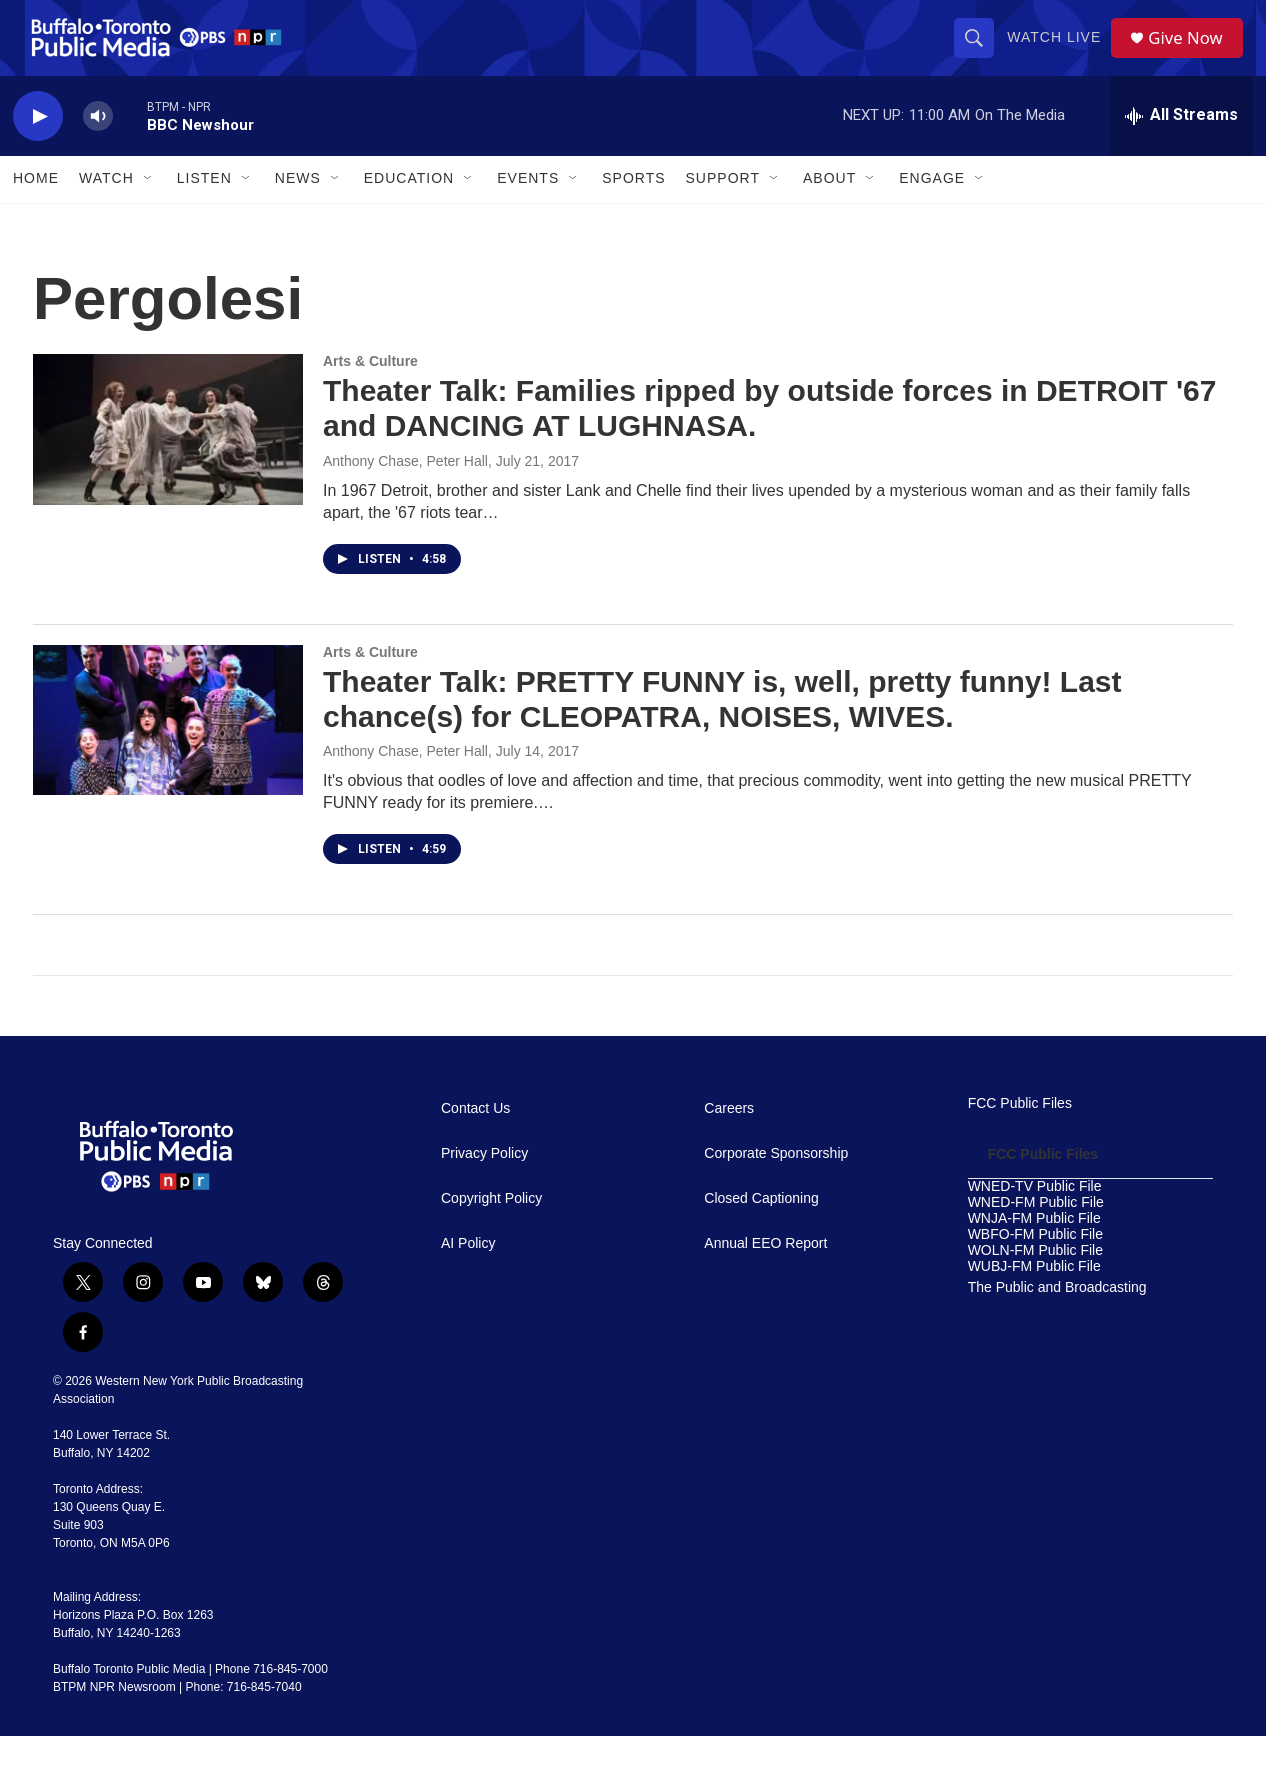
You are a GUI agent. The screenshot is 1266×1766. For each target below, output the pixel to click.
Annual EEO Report (765, 1273)
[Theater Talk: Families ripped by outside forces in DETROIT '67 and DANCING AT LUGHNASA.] (168, 459)
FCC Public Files (1020, 1133)
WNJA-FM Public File (1034, 1248)
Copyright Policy (491, 1228)
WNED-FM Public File (1036, 1232)
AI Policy (468, 1273)
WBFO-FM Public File (1035, 1264)
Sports (633, 208)
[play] (38, 145)
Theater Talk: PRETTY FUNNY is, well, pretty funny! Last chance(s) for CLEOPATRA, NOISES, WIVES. (722, 728)
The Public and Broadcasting (1057, 1316)
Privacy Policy (484, 1183)
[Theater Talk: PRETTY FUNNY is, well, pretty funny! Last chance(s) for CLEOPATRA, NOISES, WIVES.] (168, 749)
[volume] (98, 145)
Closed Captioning (761, 1228)
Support (723, 208)
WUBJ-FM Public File (1034, 1295)
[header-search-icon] (979, 52)
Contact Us (475, 1138)
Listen (204, 208)
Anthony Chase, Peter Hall (405, 490)
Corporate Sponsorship (776, 1183)
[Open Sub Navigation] (149, 208)
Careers (729, 1138)
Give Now (1193, 52)
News (298, 208)
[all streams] (1181, 145)
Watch (106, 208)
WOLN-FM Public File (1035, 1280)
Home (36, 208)
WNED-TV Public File (1035, 1216)
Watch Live (1059, 52)
